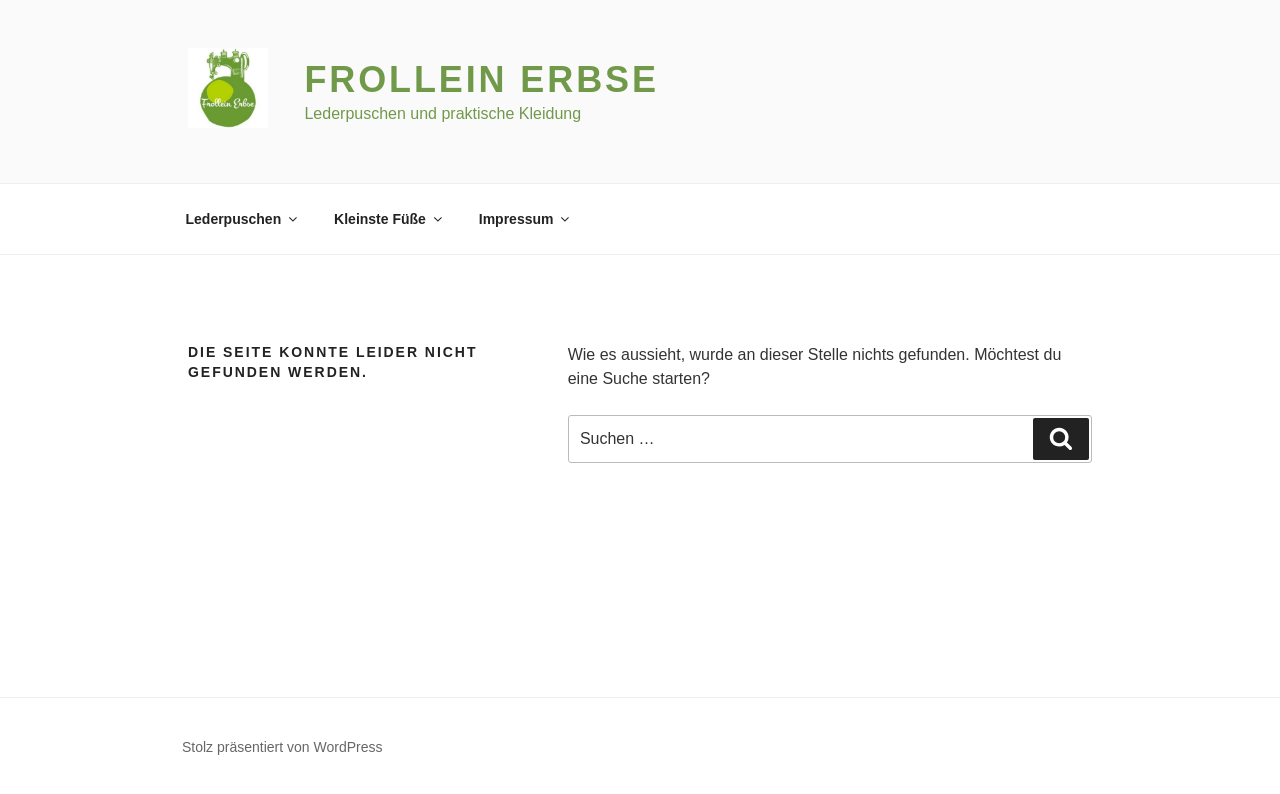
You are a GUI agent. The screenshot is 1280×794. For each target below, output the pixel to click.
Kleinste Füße (389, 219)
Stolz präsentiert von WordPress (282, 747)
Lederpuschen (243, 219)
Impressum (526, 219)
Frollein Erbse (481, 79)
